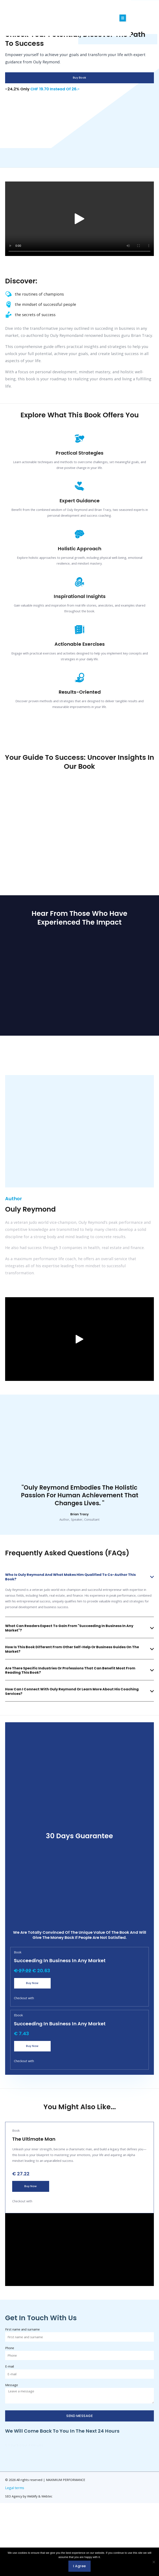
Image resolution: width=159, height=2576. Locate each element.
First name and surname (22, 2329)
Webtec (46, 2496)
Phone (9, 2348)
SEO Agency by (16, 2496)
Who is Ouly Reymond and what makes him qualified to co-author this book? (70, 1577)
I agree (79, 2566)
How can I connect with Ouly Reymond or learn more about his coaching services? (72, 1691)
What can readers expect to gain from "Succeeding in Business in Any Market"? (69, 1628)
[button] (150, 21)
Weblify (32, 2496)
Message (11, 2385)
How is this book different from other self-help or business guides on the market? (72, 1649)
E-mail (9, 2366)
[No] (154, 2562)
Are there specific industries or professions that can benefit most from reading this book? (70, 1670)
